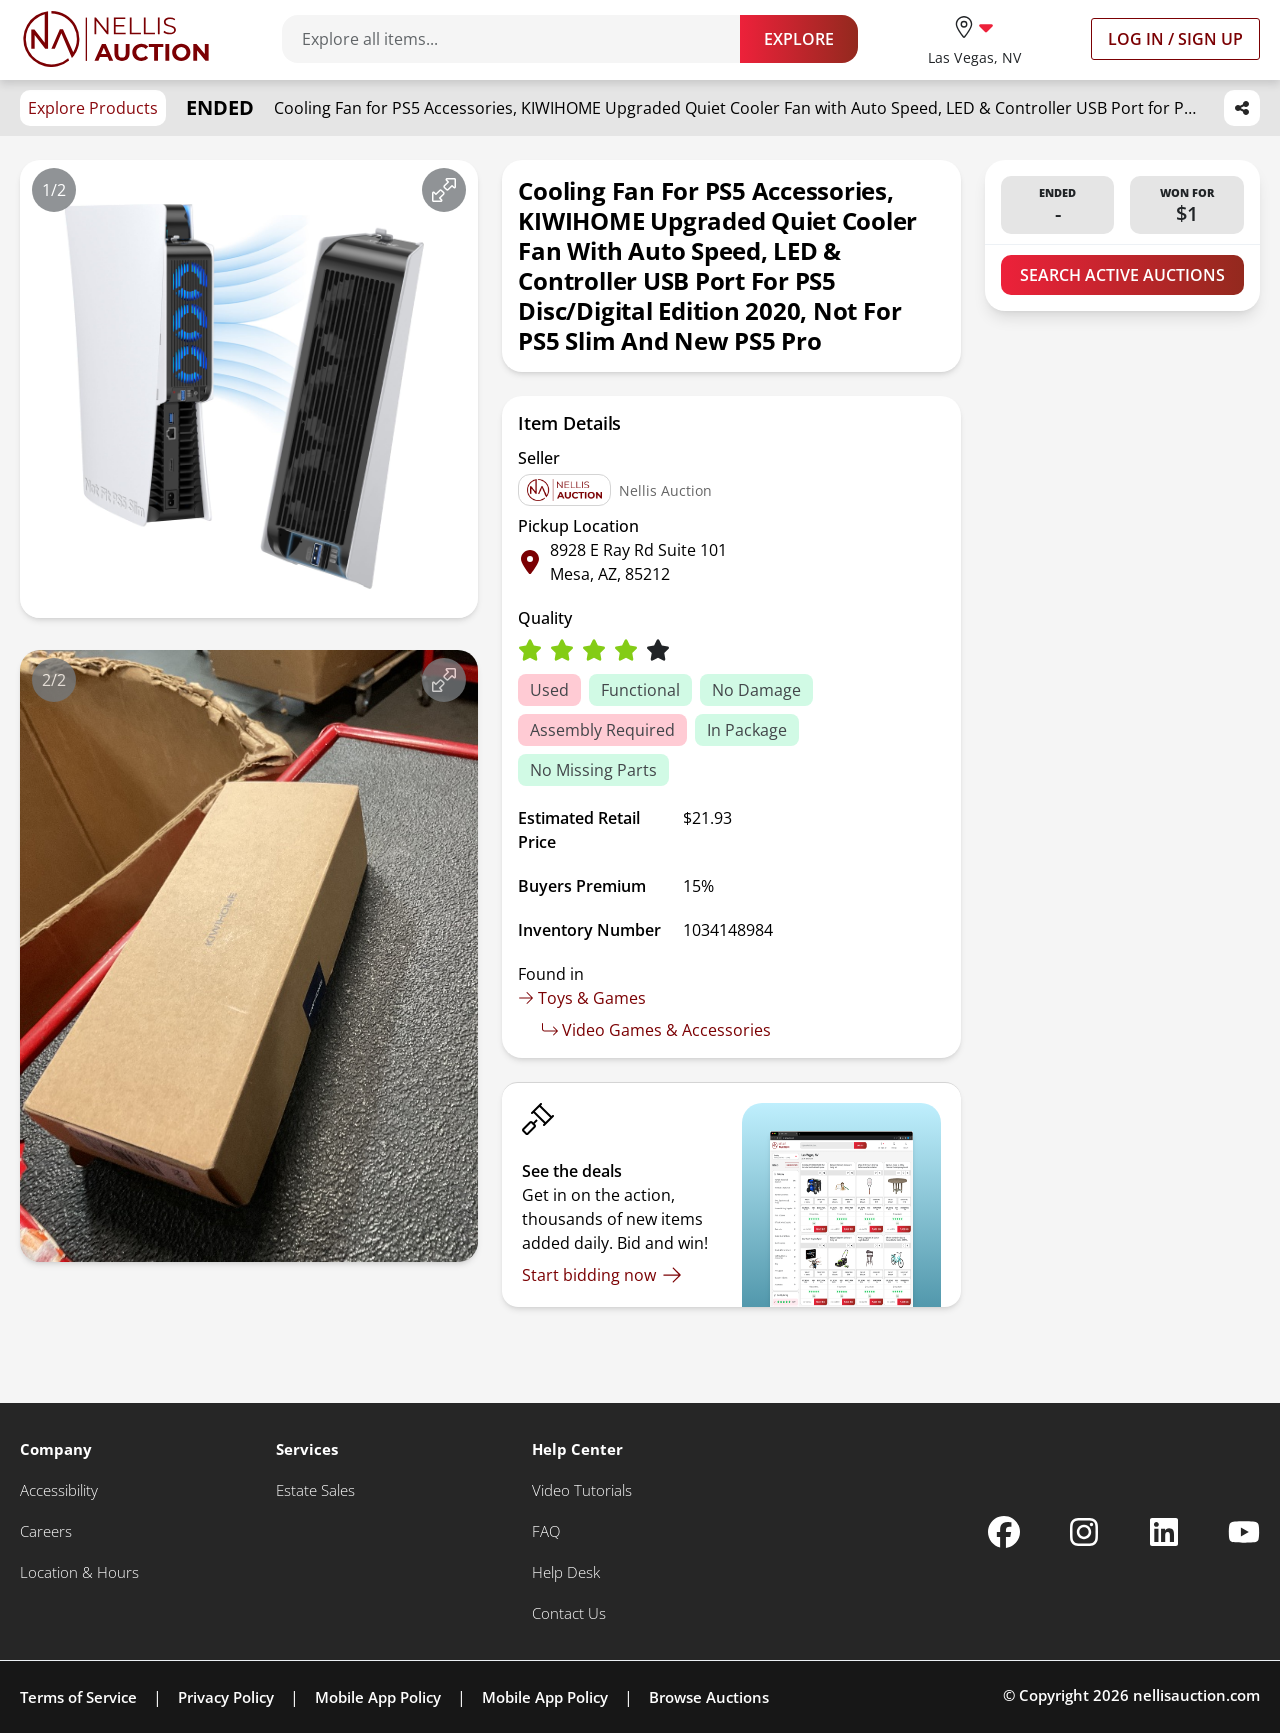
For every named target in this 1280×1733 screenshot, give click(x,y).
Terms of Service (78, 1697)
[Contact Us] (569, 1613)
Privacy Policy (226, 1697)
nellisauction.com (1196, 1695)
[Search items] (521, 39)
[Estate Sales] (315, 1490)
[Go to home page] (116, 39)
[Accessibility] (59, 1490)
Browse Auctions (709, 1697)
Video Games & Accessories (656, 1030)
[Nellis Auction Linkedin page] (1164, 1532)
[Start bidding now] (602, 1275)
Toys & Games (582, 998)
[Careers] (46, 1531)
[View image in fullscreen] (444, 190)
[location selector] (974, 38)
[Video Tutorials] (582, 1490)
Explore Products (93, 108)
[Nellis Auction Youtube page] (1244, 1532)
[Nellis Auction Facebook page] (1004, 1532)
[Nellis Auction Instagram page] (1084, 1532)
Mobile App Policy (378, 1697)
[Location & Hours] (79, 1572)
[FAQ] (546, 1531)
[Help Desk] (566, 1572)
